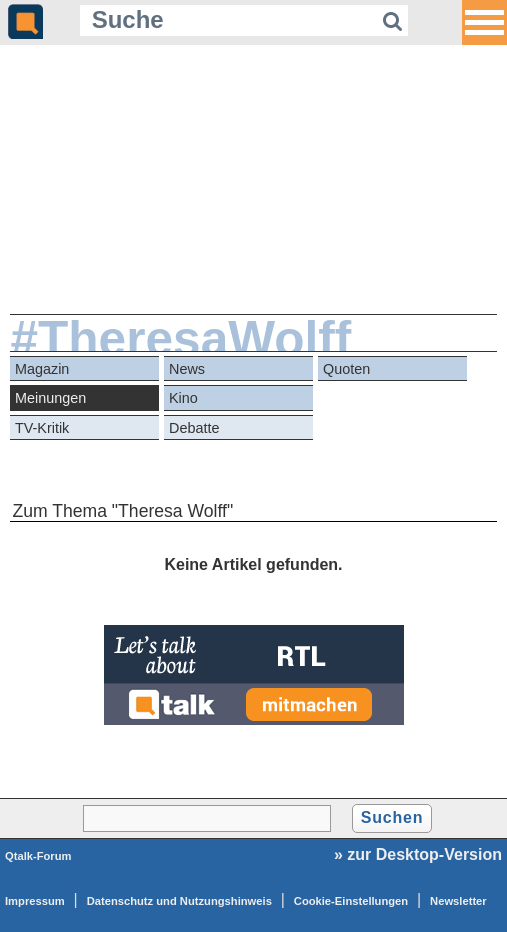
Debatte (194, 428)
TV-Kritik (42, 428)
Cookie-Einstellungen (351, 901)
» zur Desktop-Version (418, 854)
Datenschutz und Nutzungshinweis (179, 901)
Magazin (42, 369)
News (187, 369)
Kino (183, 398)
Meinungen (50, 398)
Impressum (35, 901)
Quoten (346, 369)
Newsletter (458, 901)
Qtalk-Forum (38, 856)
